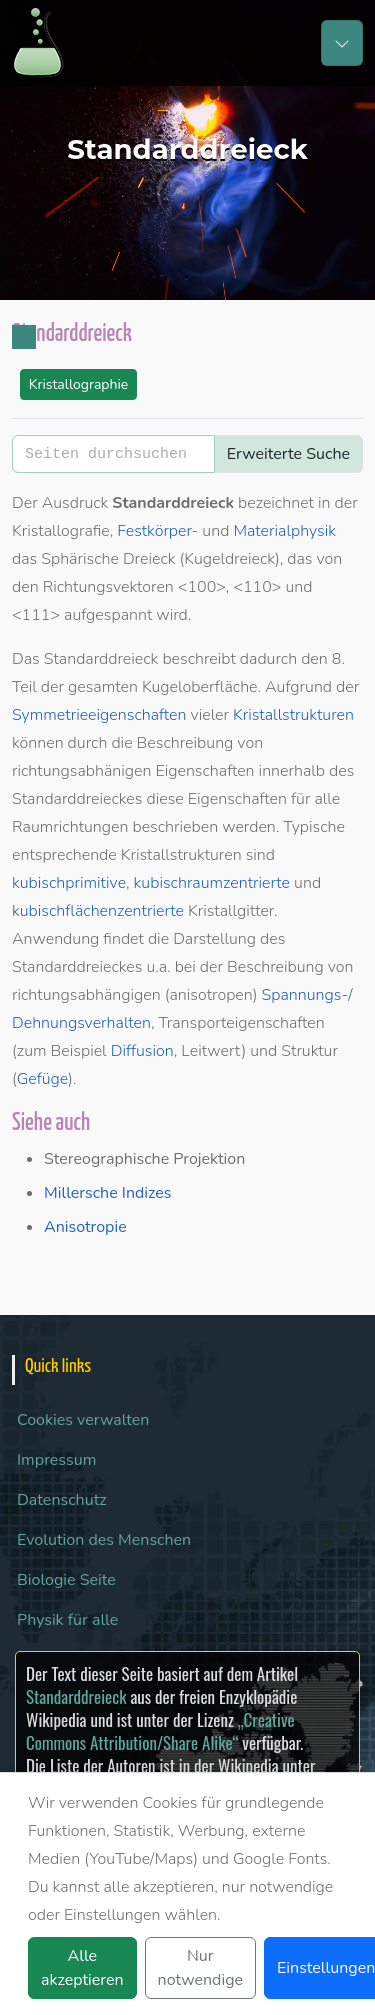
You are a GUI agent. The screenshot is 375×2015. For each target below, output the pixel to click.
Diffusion (142, 1051)
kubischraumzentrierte (212, 883)
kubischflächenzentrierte (98, 911)
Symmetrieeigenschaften (99, 715)
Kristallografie (61, 531)
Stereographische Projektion (144, 1159)
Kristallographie (78, 384)
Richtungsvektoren (108, 587)
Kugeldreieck (229, 559)
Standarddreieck (76, 1696)
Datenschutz (62, 1500)
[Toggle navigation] (342, 43)
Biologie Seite (66, 1580)
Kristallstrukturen (293, 715)
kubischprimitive (69, 883)
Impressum (56, 1460)
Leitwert (211, 1051)
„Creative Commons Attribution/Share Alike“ (160, 1731)
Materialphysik (284, 531)
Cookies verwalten (83, 1420)
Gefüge (42, 1079)
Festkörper (154, 531)
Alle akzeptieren (82, 1968)
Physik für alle (67, 1620)
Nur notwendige (200, 1968)
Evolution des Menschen (104, 1540)
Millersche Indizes (107, 1193)
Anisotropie (85, 1227)
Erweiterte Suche (288, 454)
